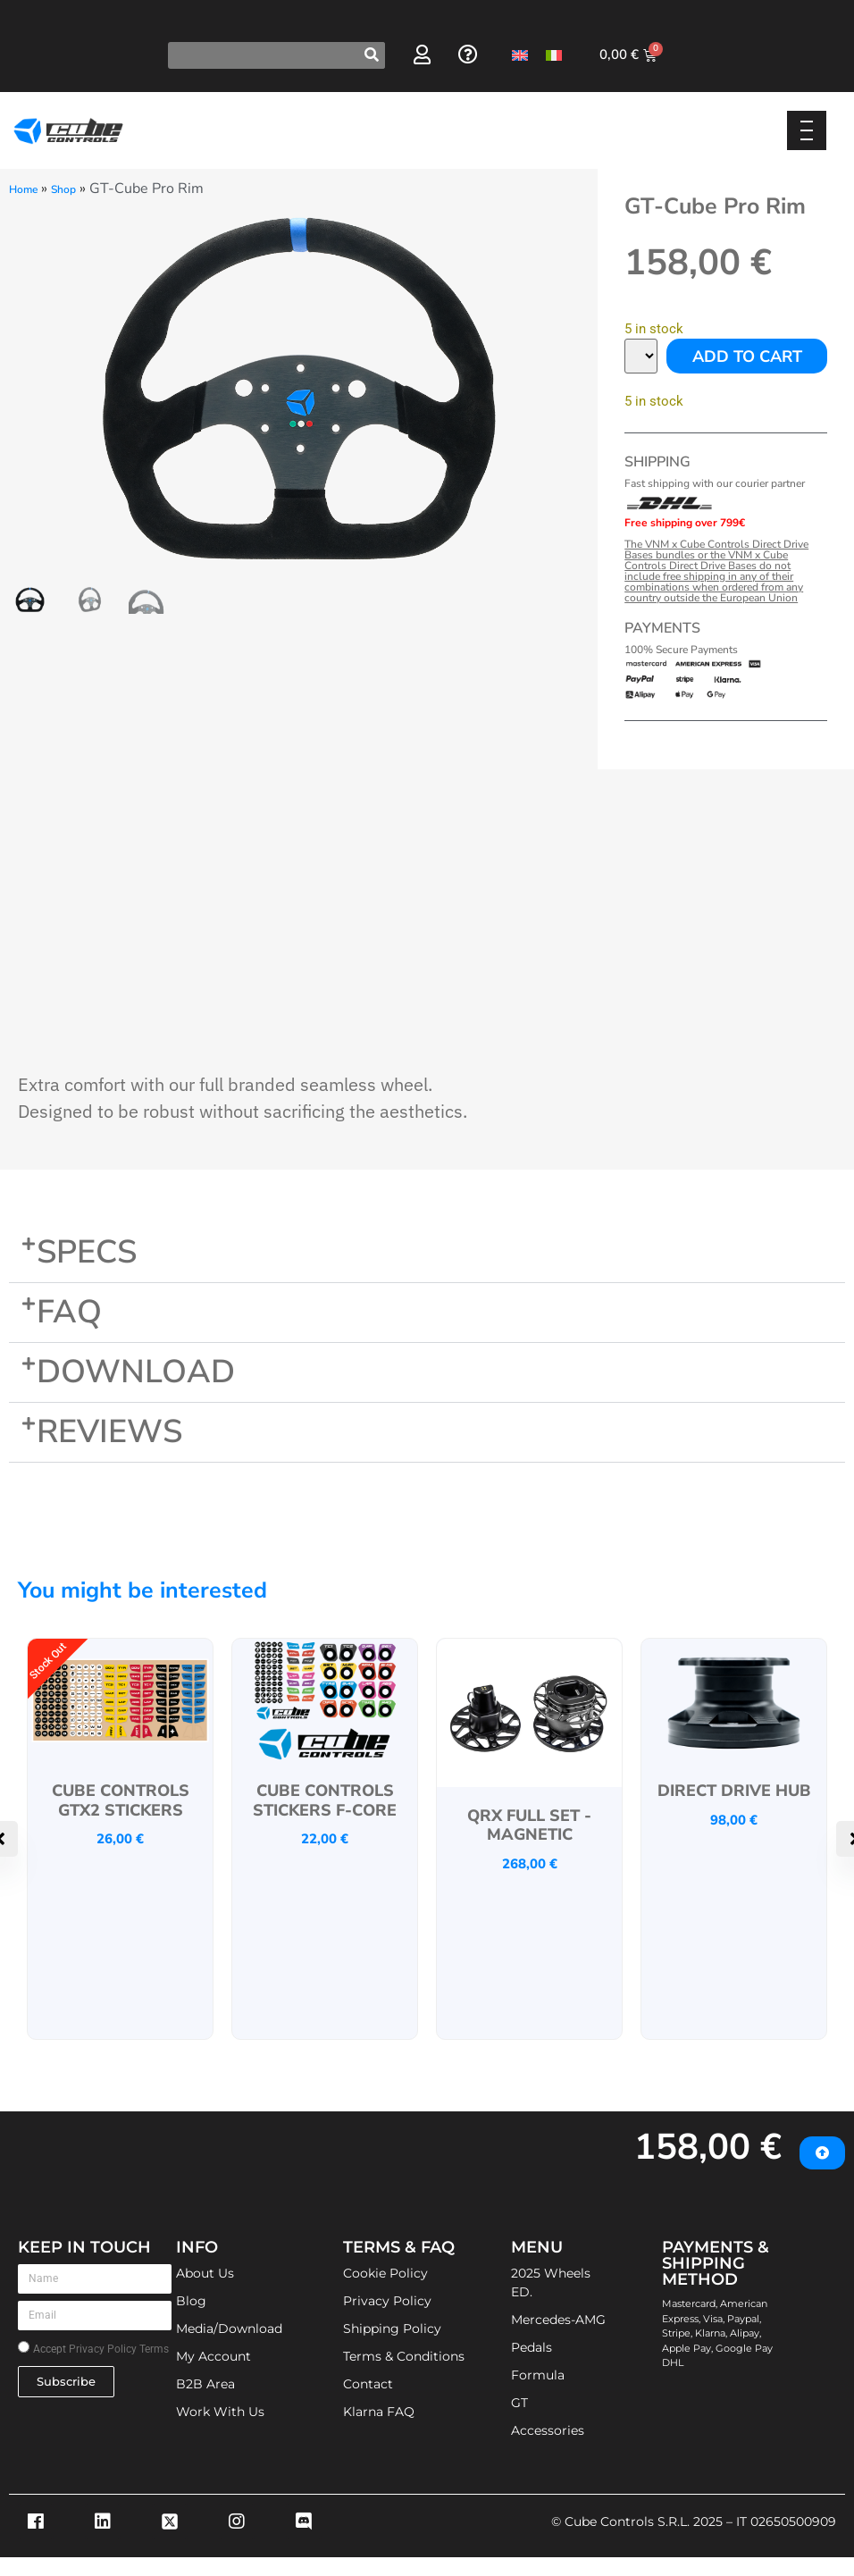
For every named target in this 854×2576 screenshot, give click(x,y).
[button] (427, 1253)
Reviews (109, 1432)
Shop (63, 189)
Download (136, 1372)
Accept (101, 2349)
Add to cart (747, 356)
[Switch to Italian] (554, 55)
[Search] (371, 55)
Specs (87, 1252)
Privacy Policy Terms (119, 2349)
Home (23, 189)
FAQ (69, 1312)
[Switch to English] (520, 55)
